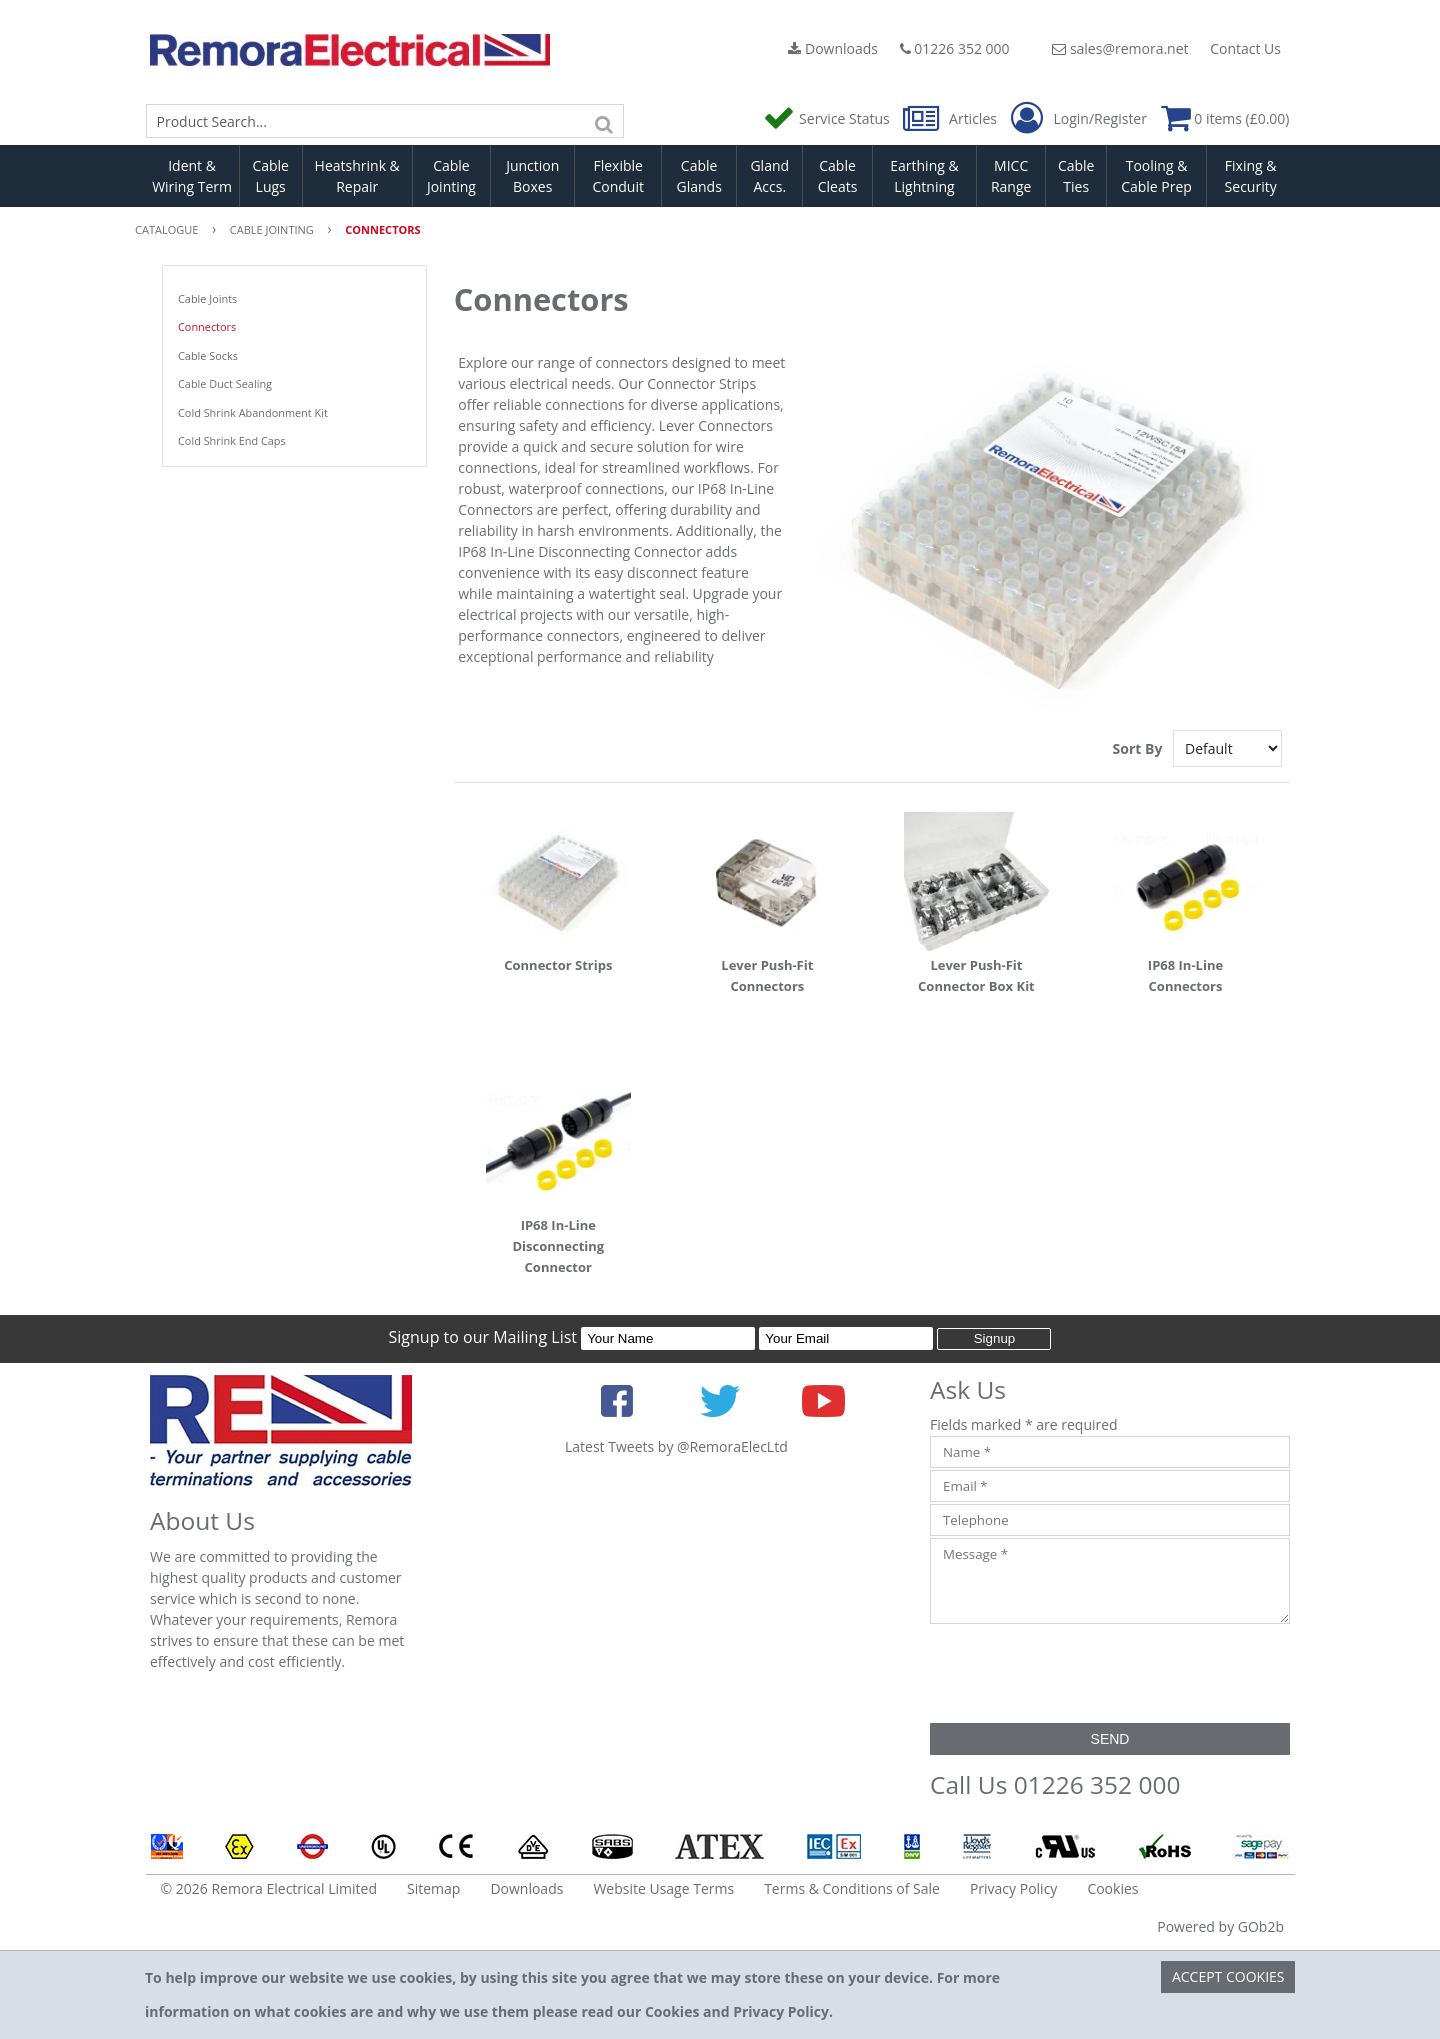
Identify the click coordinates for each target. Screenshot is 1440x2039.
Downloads (833, 48)
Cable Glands (698, 176)
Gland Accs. (769, 176)
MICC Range (1011, 176)
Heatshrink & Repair (357, 176)
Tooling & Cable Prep (1156, 176)
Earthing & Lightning (924, 176)
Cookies (1112, 1888)
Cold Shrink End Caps (232, 440)
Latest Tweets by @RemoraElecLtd (676, 1446)
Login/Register (1079, 119)
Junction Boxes (532, 176)
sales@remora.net (1120, 48)
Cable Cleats (838, 176)
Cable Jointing (451, 176)
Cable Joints (207, 298)
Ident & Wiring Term (192, 176)
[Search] (604, 121)
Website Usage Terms (663, 1888)
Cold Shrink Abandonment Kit (253, 412)
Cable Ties (1076, 176)
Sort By (1139, 748)
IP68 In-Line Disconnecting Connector (558, 1246)
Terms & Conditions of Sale (852, 1888)
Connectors (207, 326)
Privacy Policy (1013, 1888)
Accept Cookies (1228, 1976)
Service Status (828, 118)
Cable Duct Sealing (225, 383)
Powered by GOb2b (1220, 1926)
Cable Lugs (270, 176)
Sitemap (433, 1888)
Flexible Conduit (618, 176)
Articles (951, 118)
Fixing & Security (1251, 176)
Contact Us (1245, 48)
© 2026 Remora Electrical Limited (269, 1888)
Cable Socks (208, 355)
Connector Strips (558, 965)
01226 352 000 (955, 48)
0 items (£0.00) (1225, 118)
